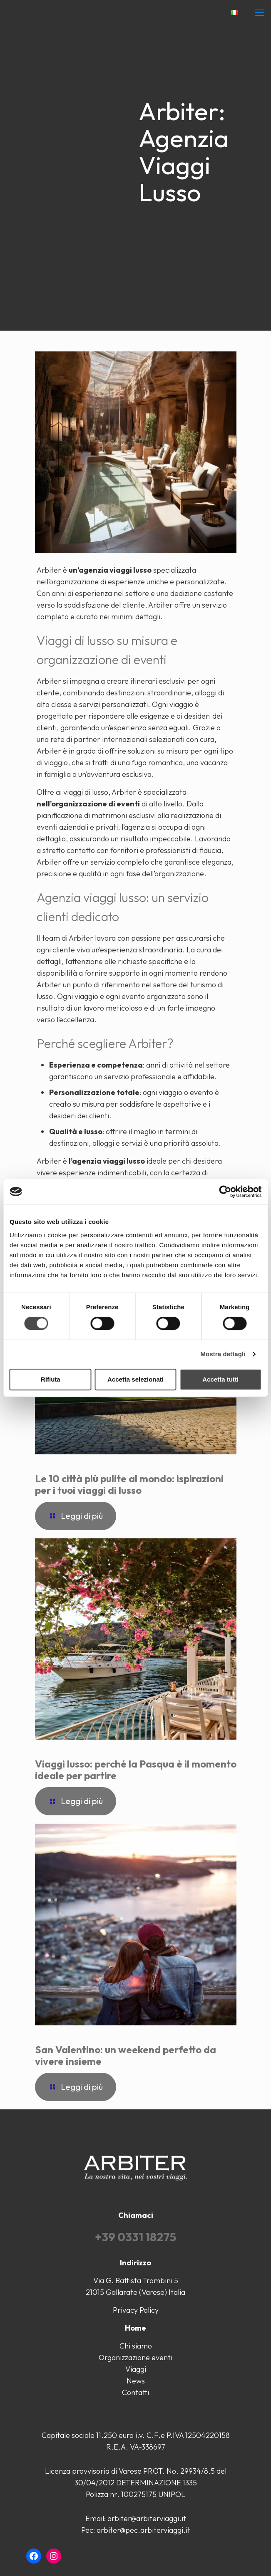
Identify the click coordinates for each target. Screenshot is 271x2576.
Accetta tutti (220, 1379)
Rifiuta (50, 1379)
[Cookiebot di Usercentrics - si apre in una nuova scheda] (225, 1191)
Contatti (135, 2392)
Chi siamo (135, 2346)
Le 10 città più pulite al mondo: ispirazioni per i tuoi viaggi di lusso (129, 1484)
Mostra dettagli (222, 1353)
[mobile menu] (260, 12)
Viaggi (135, 2369)
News (136, 2381)
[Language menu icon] (237, 12)
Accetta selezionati (135, 1379)
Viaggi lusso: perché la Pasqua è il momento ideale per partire (135, 1770)
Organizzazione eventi (135, 2357)
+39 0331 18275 (135, 2237)
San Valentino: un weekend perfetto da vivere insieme (125, 2055)
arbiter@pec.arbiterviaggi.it (143, 2530)
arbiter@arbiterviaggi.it (146, 2518)
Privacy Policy (136, 2310)
